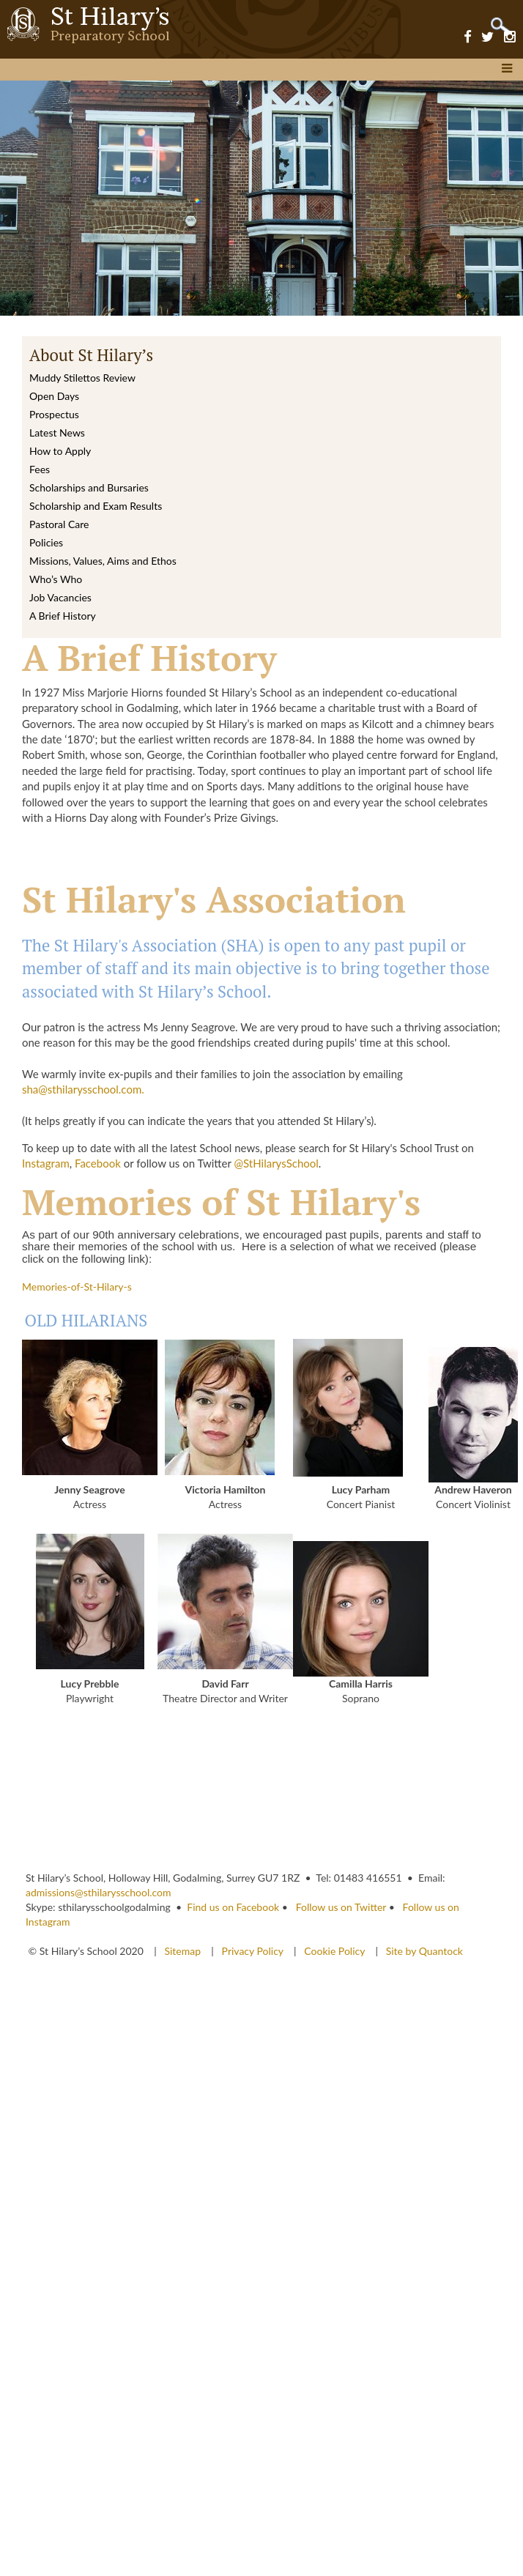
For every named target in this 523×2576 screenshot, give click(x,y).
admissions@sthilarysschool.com (98, 1892)
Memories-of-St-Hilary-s (77, 1286)
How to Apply (60, 451)
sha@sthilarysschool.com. (83, 1089)
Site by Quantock (423, 1951)
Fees (39, 469)
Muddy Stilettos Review (82, 377)
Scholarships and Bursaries (89, 487)
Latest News (57, 432)
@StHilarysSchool (276, 1163)
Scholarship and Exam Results (95, 506)
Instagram (46, 1163)
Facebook (98, 1163)
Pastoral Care (59, 524)
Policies (46, 542)
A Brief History (62, 615)
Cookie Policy (334, 1951)
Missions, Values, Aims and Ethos (103, 560)
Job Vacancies (60, 597)
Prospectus (54, 414)
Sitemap (183, 1951)
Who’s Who (55, 579)
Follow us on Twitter (341, 1907)
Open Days (54, 396)
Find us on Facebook (233, 1907)
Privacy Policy (252, 1951)
